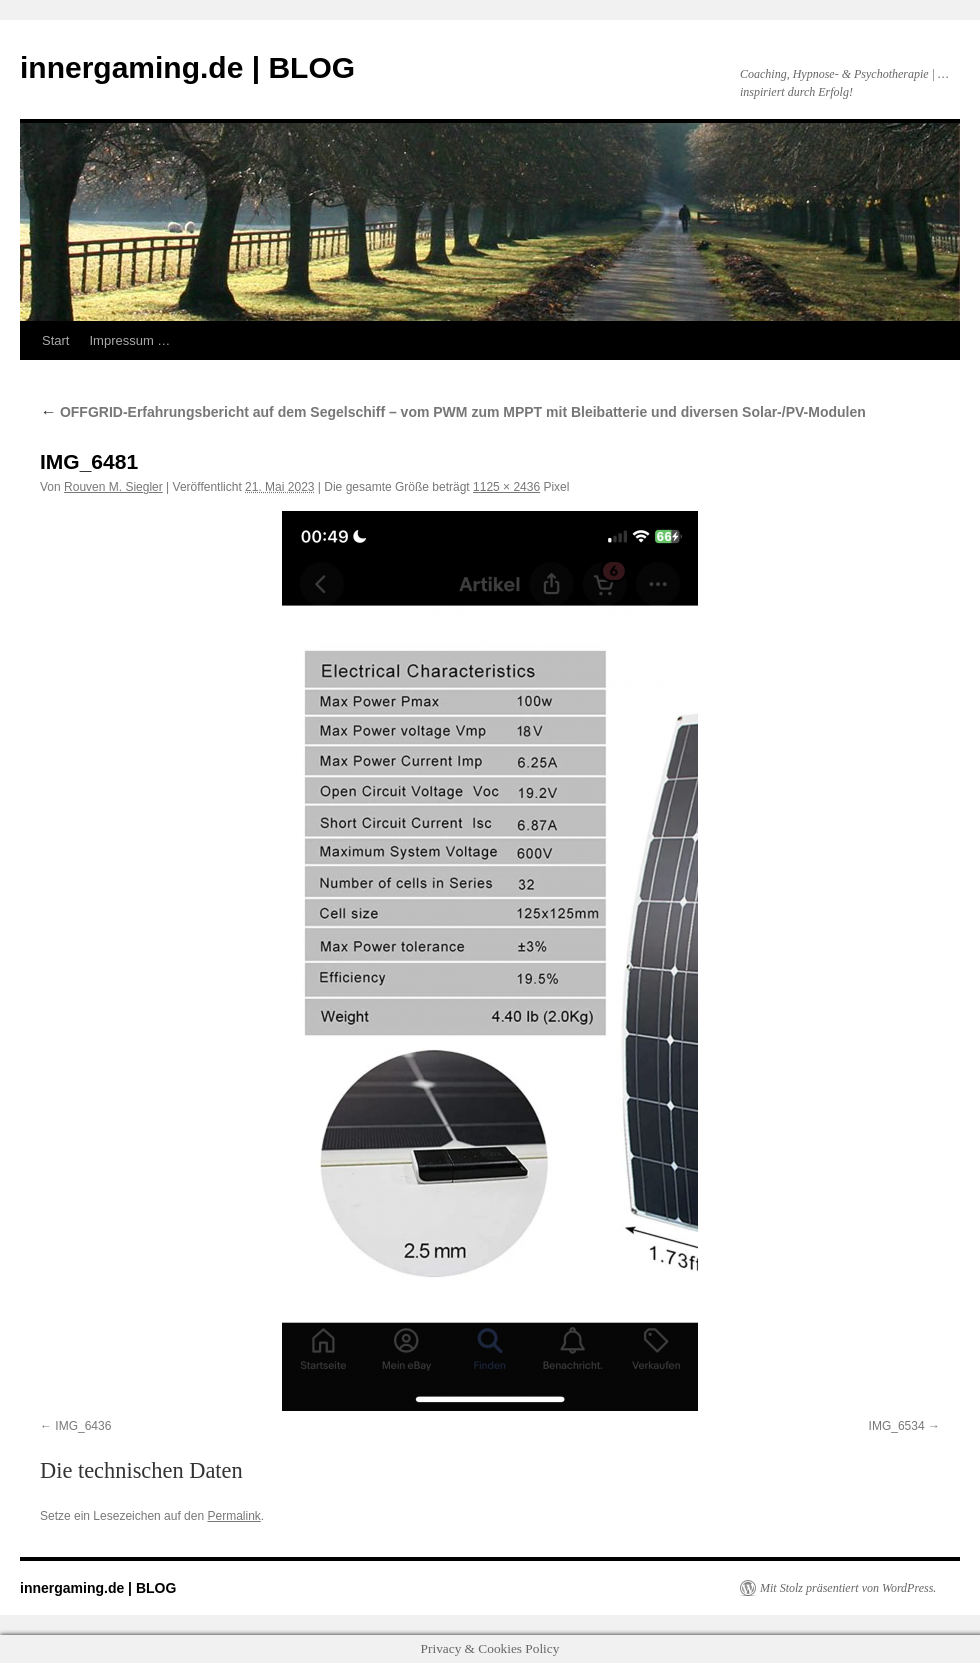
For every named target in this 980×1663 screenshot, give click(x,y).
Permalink (233, 1516)
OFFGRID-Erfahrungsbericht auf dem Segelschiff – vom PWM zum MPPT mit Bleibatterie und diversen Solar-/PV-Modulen (453, 412)
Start (55, 340)
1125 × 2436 (506, 487)
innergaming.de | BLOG (187, 67)
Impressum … (129, 340)
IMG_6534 (897, 1426)
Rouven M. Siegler (113, 487)
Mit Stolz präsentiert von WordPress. (848, 1588)
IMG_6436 (83, 1426)
